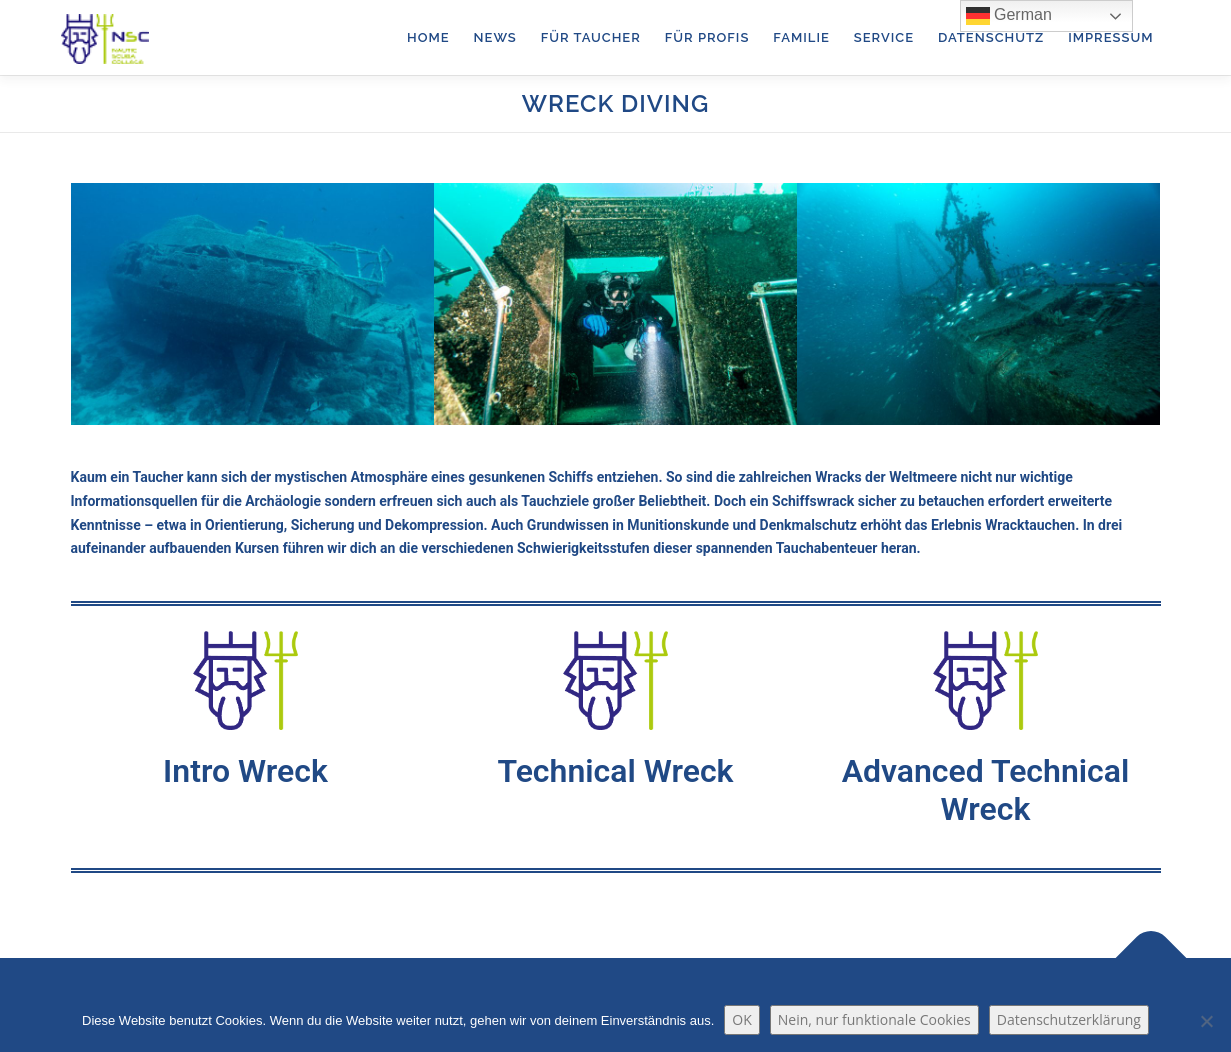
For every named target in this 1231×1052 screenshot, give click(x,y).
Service (884, 37)
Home (428, 37)
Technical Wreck (615, 771)
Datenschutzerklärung (1069, 1019)
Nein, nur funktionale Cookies (874, 1019)
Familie (801, 37)
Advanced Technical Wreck (986, 790)
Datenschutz (991, 37)
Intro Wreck (245, 771)
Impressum (1110, 37)
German (1009, 16)
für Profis (707, 37)
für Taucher (591, 37)
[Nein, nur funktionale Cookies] (1206, 1021)
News (495, 37)
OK (741, 1019)
